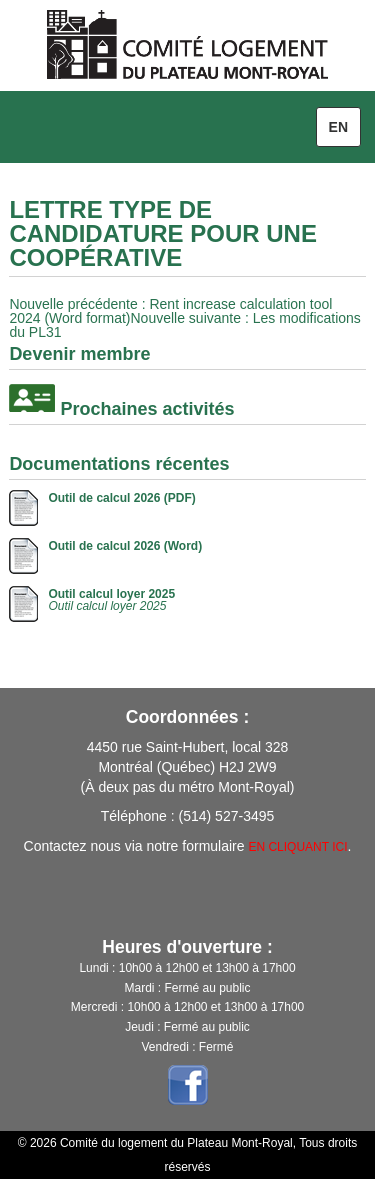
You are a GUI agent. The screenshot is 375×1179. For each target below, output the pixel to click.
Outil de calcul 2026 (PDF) (121, 498)
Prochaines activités (147, 409)
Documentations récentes (119, 464)
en (338, 127)
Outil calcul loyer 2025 (111, 594)
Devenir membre (79, 354)
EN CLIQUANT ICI (297, 847)
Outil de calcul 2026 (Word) (125, 546)
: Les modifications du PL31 (184, 325)
